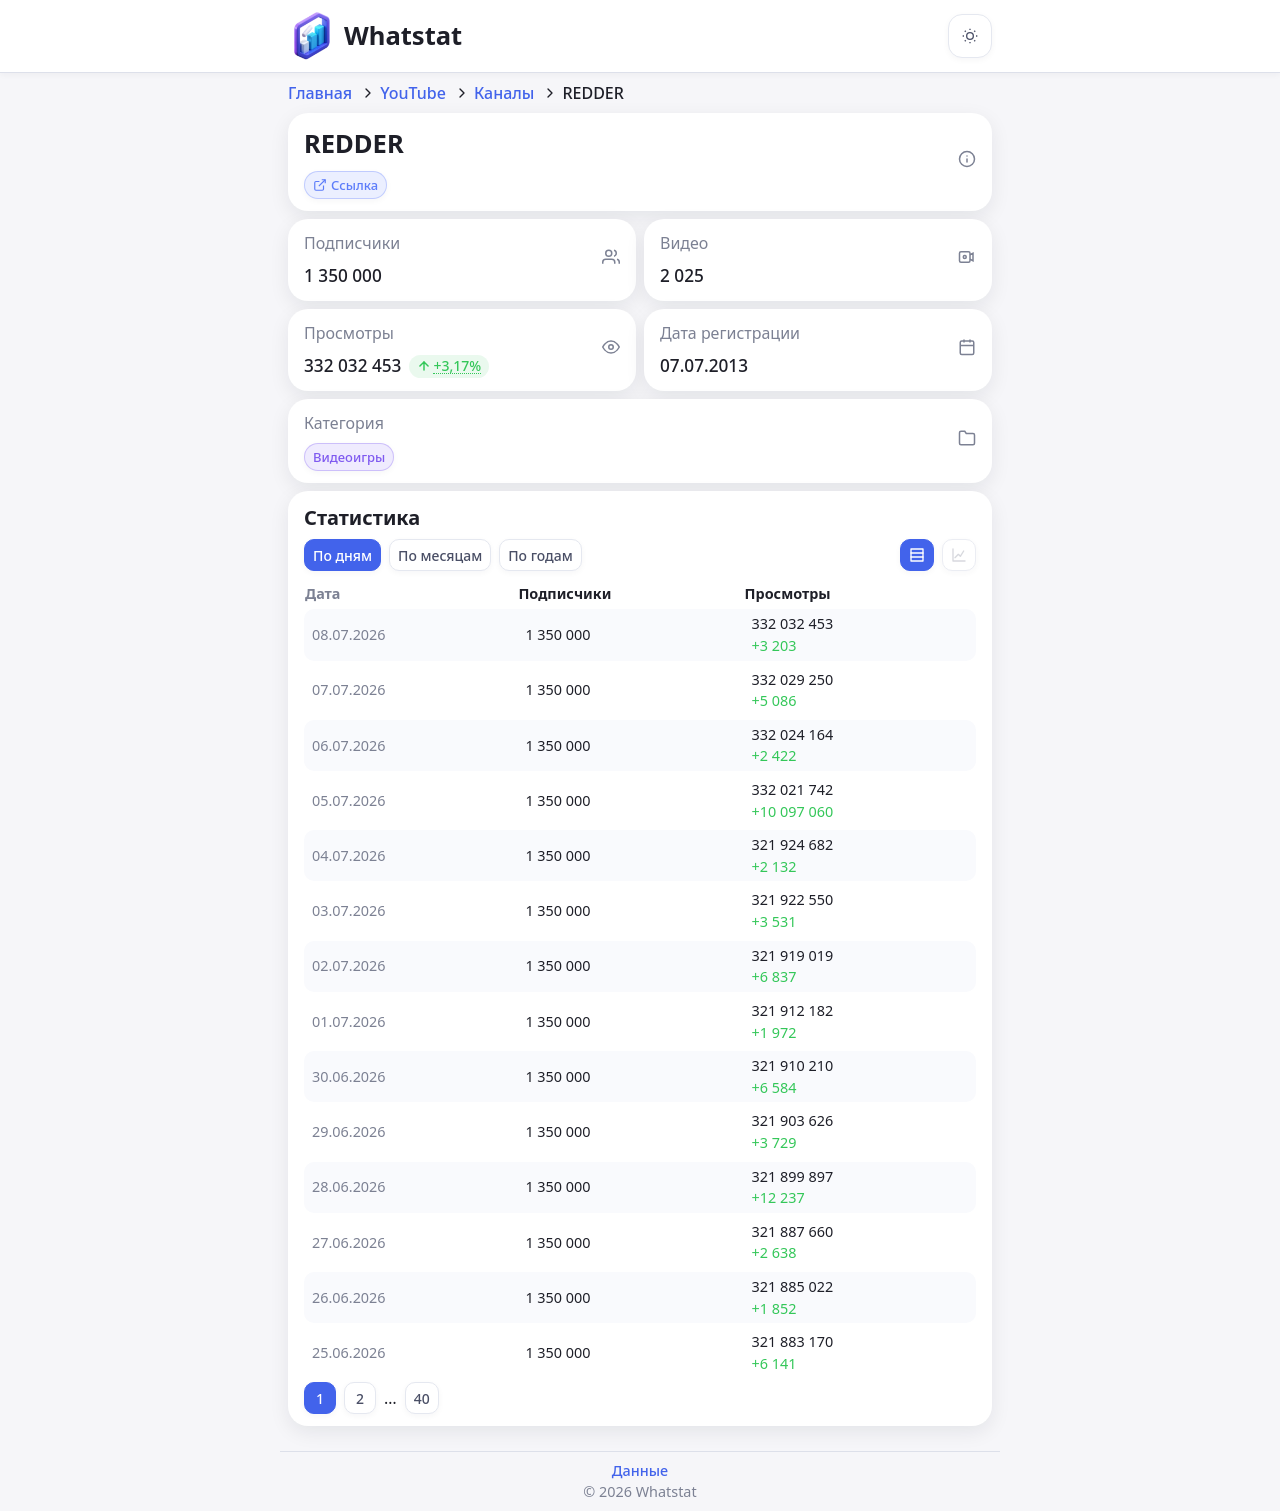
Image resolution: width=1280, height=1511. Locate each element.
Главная (320, 93)
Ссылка (345, 185)
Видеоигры (349, 457)
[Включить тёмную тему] (970, 36)
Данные (640, 1470)
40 (422, 1398)
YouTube (413, 93)
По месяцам (440, 555)
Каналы (504, 93)
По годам (540, 555)
